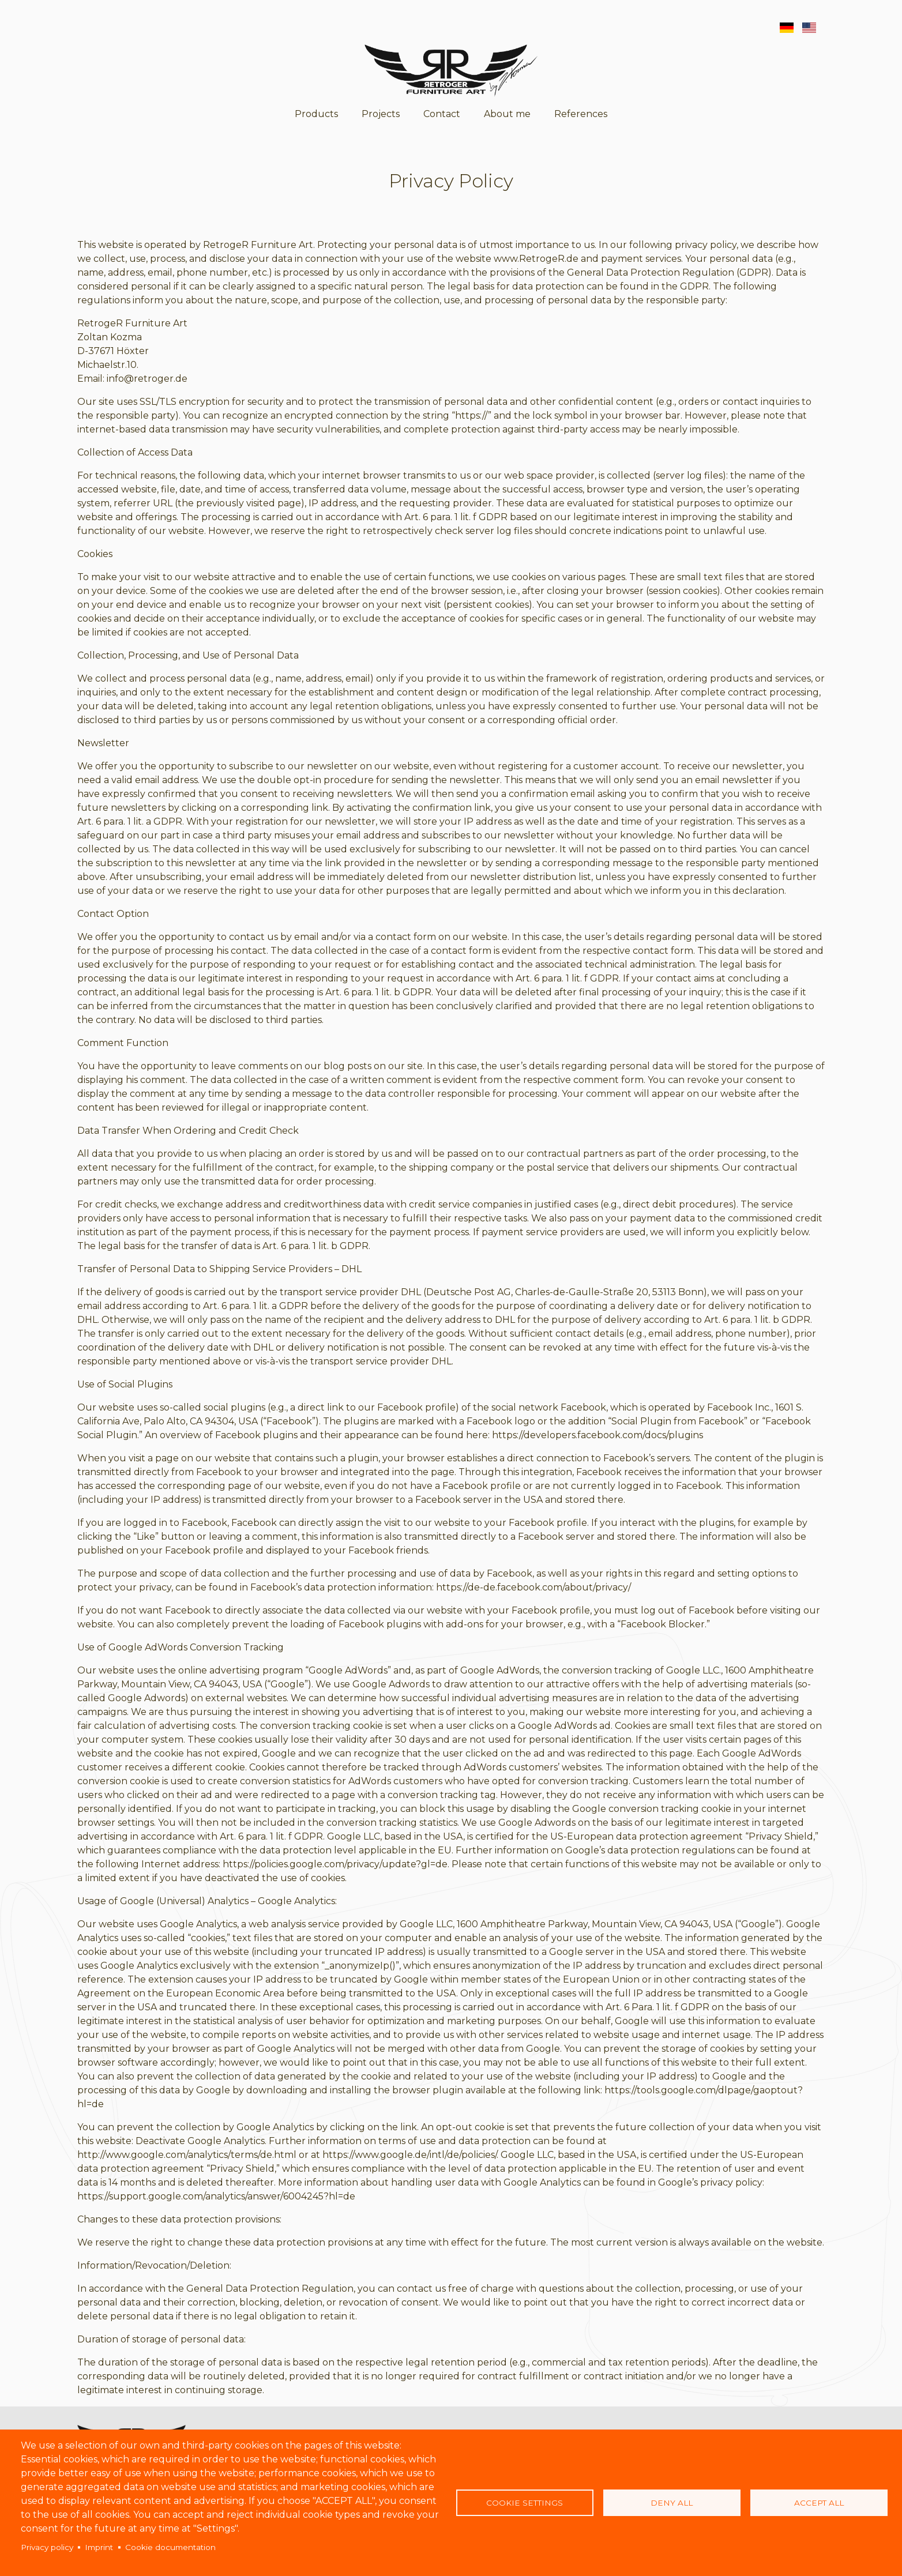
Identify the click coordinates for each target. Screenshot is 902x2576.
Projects (381, 113)
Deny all (672, 2502)
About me (507, 113)
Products (316, 113)
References (580, 113)
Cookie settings (524, 2502)
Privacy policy (47, 2547)
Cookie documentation (170, 2547)
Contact (441, 113)
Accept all (819, 2502)
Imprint (99, 2547)
